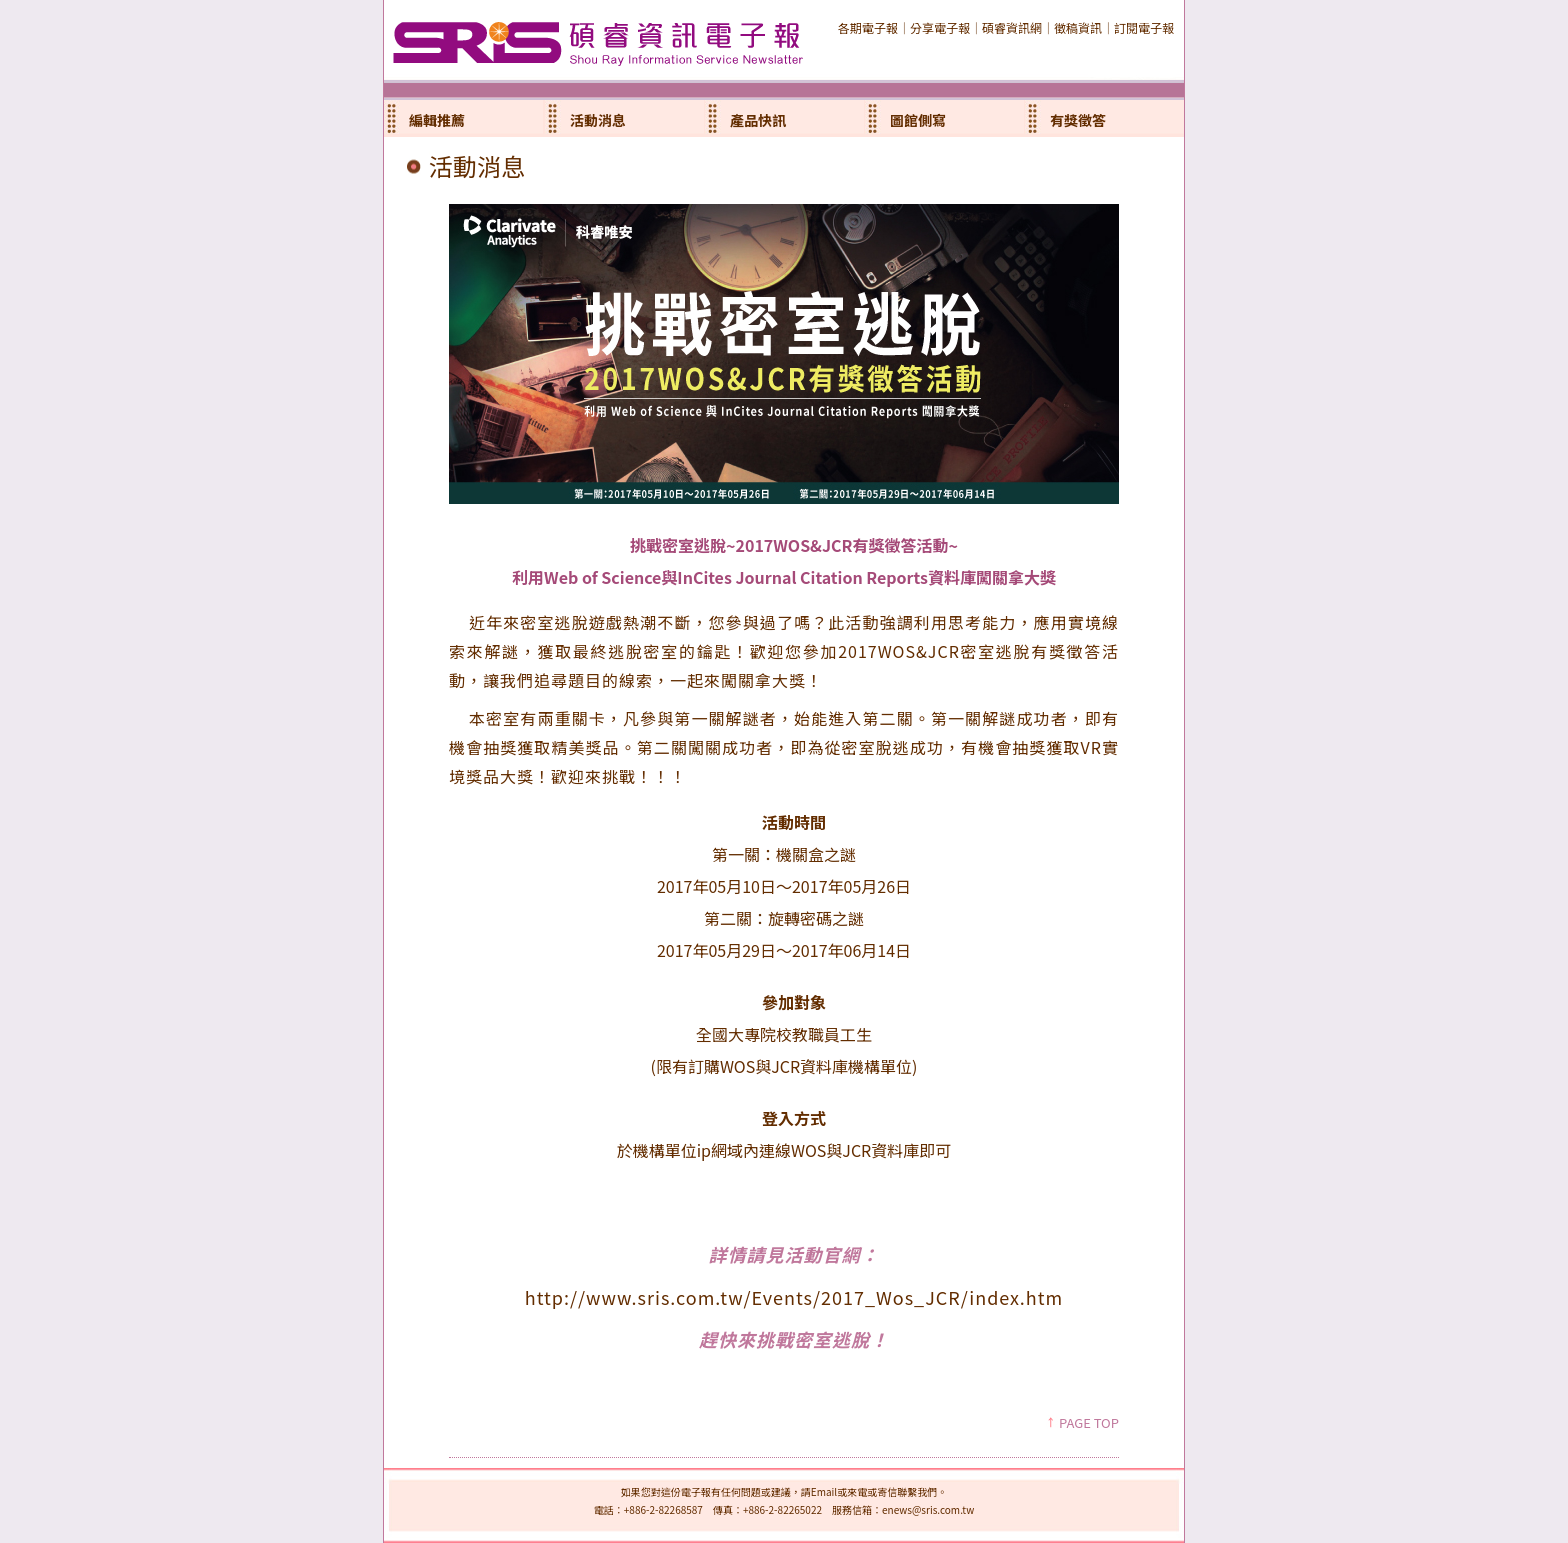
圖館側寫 (918, 120)
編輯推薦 (437, 120)
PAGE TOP (1089, 1422)
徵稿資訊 (1078, 27)
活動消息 (598, 120)
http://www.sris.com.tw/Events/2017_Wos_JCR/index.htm (794, 1297)
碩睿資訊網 (1012, 27)
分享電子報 (940, 27)
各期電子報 (868, 27)
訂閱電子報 (1144, 27)
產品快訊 (758, 120)
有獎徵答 (1078, 120)
